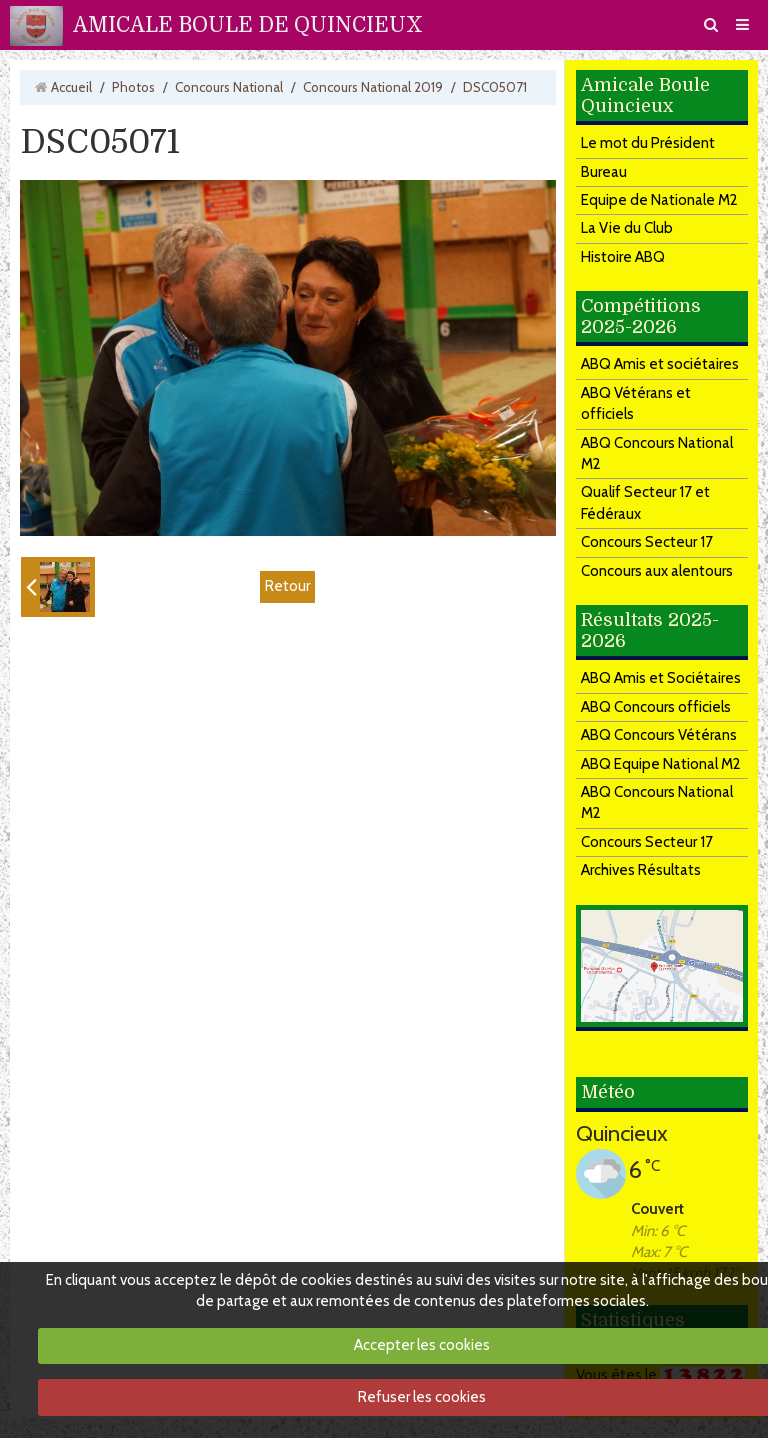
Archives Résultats (641, 870)
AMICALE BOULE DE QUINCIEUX (248, 25)
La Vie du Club (627, 228)
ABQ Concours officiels (656, 707)
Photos (133, 87)
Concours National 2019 (373, 87)
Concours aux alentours (657, 571)
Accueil (71, 87)
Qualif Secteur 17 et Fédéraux (645, 502)
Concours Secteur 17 (647, 542)
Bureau (604, 172)
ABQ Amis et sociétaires (660, 364)
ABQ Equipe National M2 (661, 764)
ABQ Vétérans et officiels (636, 403)
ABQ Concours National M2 (657, 453)
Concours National (229, 87)
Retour (287, 586)
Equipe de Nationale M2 (659, 200)
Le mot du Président (648, 143)
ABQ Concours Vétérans (659, 735)
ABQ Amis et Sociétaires (661, 678)
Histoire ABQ (623, 257)
